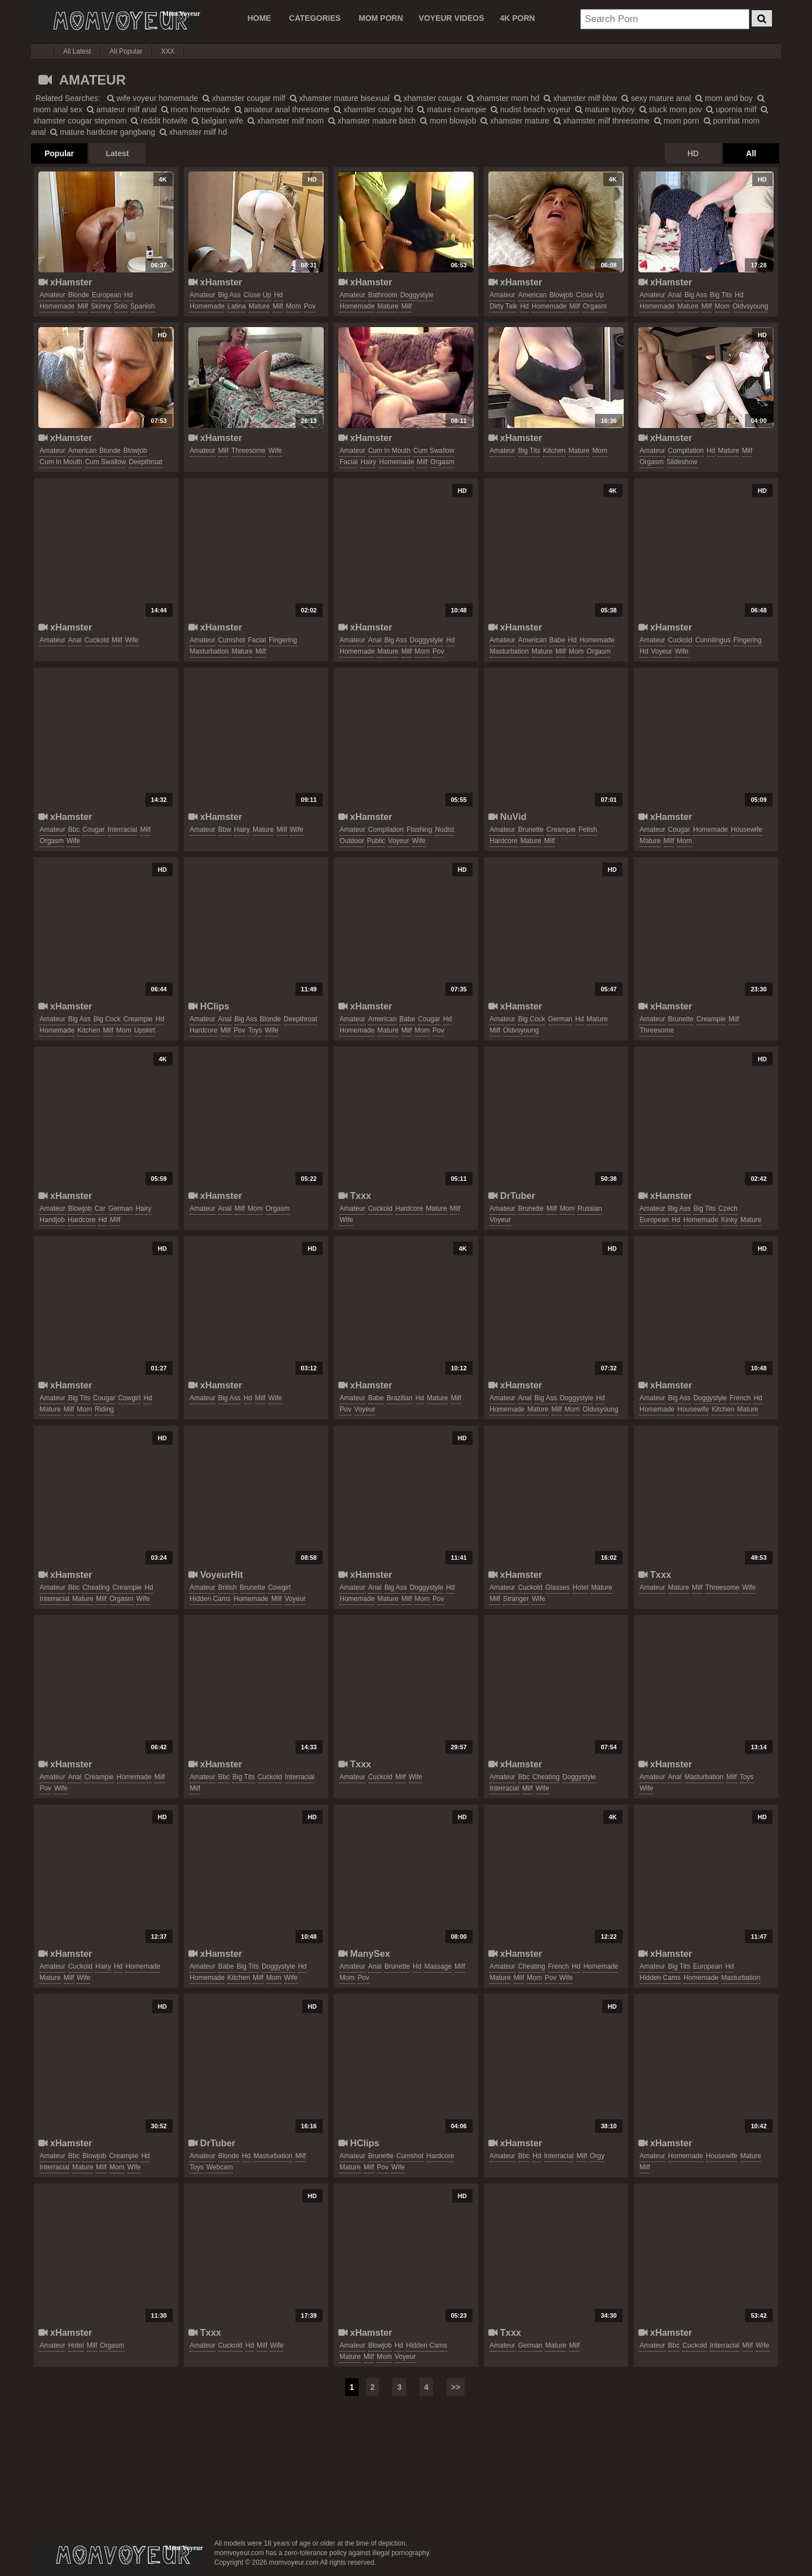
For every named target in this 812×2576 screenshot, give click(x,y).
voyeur (661, 651)
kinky (729, 1220)
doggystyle (417, 295)
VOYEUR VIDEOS (451, 18)
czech (728, 1208)
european (106, 295)
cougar (93, 829)
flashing (419, 829)
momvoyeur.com (118, 2555)
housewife (746, 829)
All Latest (77, 51)
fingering (283, 640)
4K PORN (517, 18)
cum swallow (105, 462)
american (532, 295)
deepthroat (145, 462)
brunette (531, 829)
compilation (686, 451)
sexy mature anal (656, 98)
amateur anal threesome (282, 109)
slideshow (682, 462)
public (376, 841)
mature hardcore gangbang (102, 131)
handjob (52, 1220)
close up (257, 295)
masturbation (208, 651)
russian (589, 1208)
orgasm (594, 306)
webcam (219, 2167)
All (751, 153)
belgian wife (217, 120)
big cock (107, 1019)
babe (557, 640)
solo (120, 306)
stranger (516, 1599)
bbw (224, 829)
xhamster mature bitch (372, 120)
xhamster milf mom (286, 120)
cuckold (97, 640)
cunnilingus (713, 640)
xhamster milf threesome (602, 120)
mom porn (676, 120)
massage (438, 1966)
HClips (208, 1006)
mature (259, 306)
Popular (59, 153)
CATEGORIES (315, 18)
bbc (74, 829)
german (560, 1019)
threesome (248, 451)
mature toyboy (605, 109)
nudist (444, 829)
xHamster (65, 282)
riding (104, 1409)
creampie (561, 829)
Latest (117, 153)
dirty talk (503, 306)
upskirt (144, 1030)
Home (259, 18)
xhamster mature (514, 120)
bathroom (383, 295)
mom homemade (195, 109)
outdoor (351, 841)
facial (348, 462)
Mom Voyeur (115, 21)
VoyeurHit (215, 1574)
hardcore (503, 841)
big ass (229, 295)
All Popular (125, 51)
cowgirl (129, 1398)
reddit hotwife (159, 120)
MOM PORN (381, 18)
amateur (52, 295)
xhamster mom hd (503, 98)
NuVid (507, 816)
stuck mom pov (670, 109)
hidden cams (210, 1599)
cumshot (231, 640)
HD (693, 153)
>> (455, 2387)
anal (675, 295)
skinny (101, 306)
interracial (123, 829)
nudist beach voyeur (531, 109)
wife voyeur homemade (152, 98)
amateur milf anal (122, 109)
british (227, 1587)
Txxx (354, 1195)
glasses (557, 1587)
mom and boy (724, 98)
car (100, 1208)
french (740, 1398)
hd (128, 295)
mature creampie (451, 109)
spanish (142, 306)
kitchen (554, 451)
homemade (56, 306)
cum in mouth (60, 462)
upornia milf (731, 109)
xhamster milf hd (193, 131)
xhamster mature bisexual (340, 98)
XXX (167, 51)
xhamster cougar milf (243, 98)
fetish (588, 829)
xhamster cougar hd (373, 109)
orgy (597, 2156)
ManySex (364, 1953)
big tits (721, 295)
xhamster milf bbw (580, 98)
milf (82, 306)
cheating (95, 1587)
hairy (368, 462)
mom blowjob (448, 120)
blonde (78, 295)
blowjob (561, 295)
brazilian (400, 1398)
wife (275, 451)
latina (236, 306)
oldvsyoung (750, 306)
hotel (580, 1587)
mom (293, 306)
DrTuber (511, 1195)
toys (255, 1030)
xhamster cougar (428, 98)
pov (310, 306)
